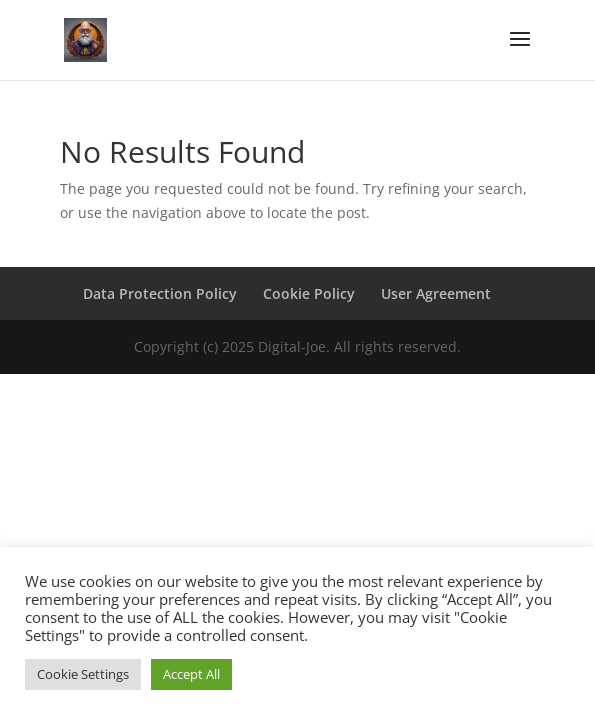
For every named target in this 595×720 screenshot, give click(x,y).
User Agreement (436, 293)
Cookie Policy (309, 293)
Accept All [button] (191, 674)
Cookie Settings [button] (83, 674)
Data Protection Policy (160, 293)
